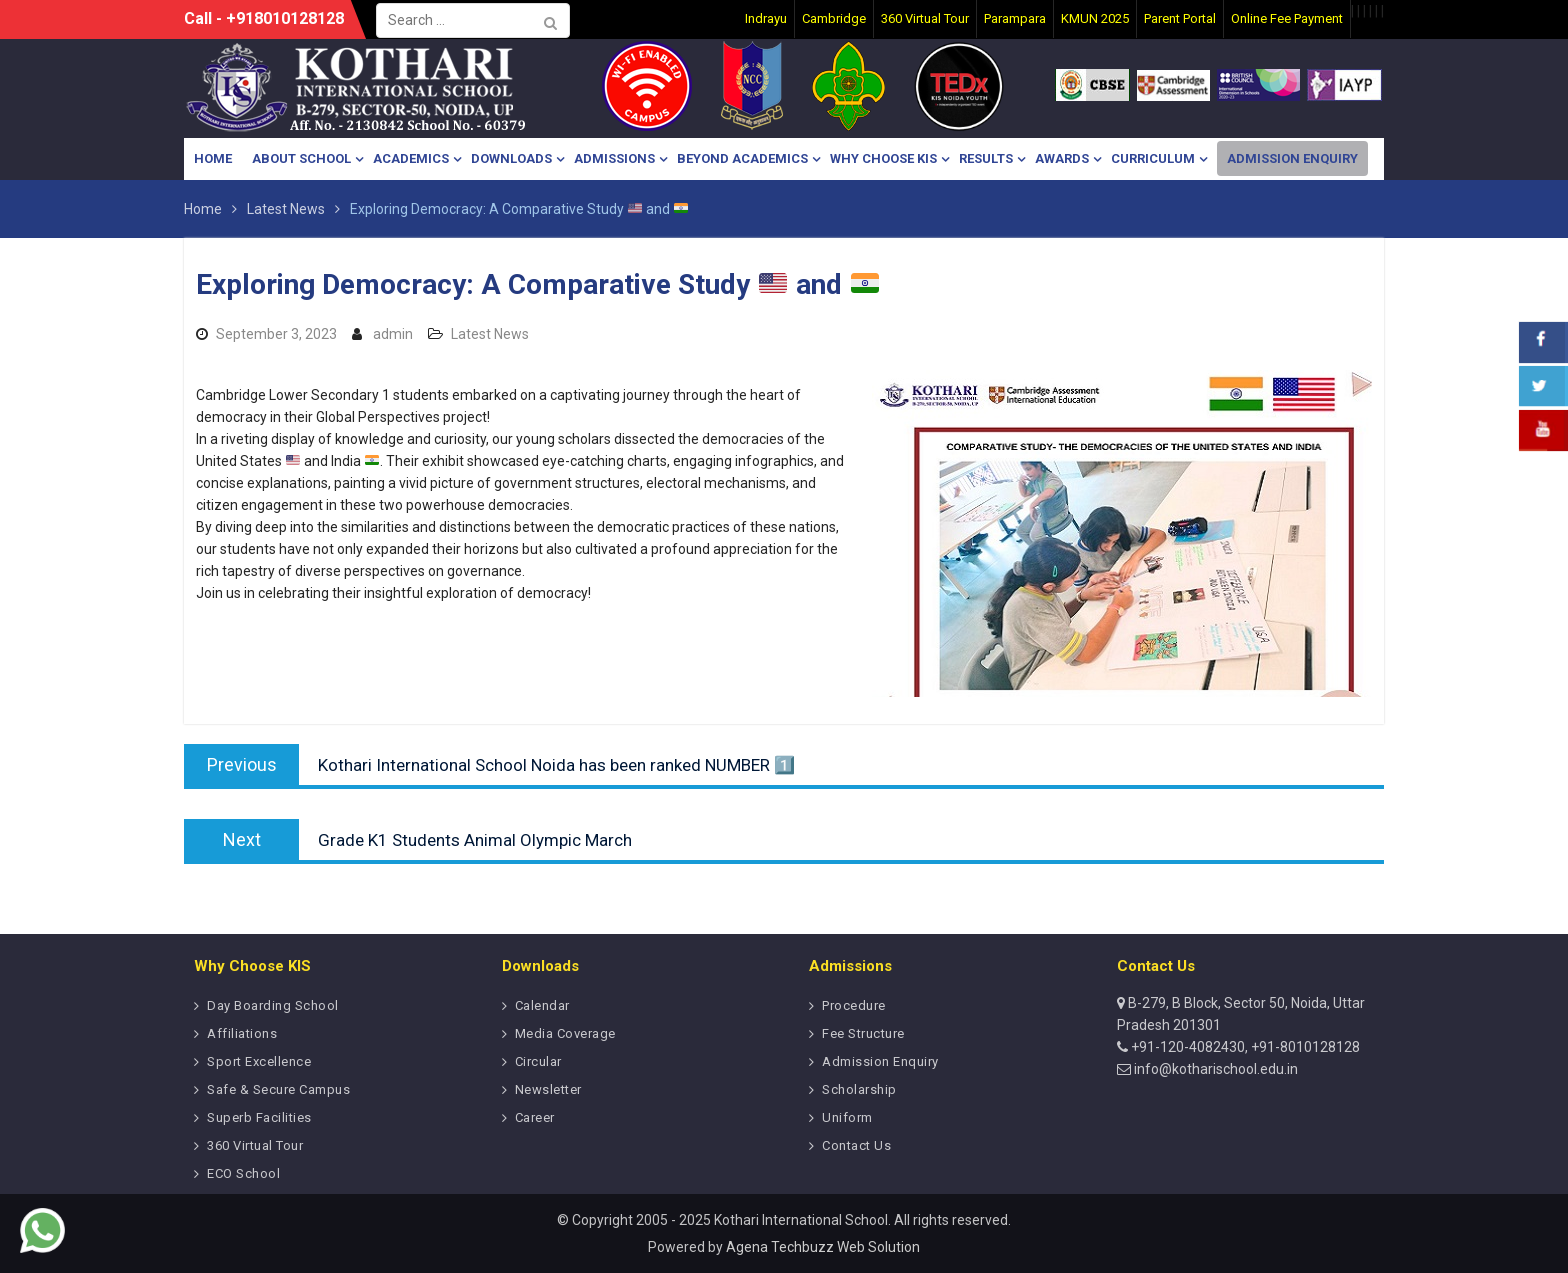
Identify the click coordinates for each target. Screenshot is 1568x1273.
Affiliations (242, 1033)
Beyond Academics (742, 158)
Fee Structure (863, 1033)
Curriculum (1153, 158)
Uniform (847, 1117)
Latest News (490, 334)
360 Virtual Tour (255, 1145)
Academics (411, 158)
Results (986, 158)
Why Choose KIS (883, 158)
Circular (538, 1061)
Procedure (854, 1005)
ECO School (243, 1173)
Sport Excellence (259, 1061)
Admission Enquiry (1292, 158)
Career (535, 1117)
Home (213, 158)
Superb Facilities (259, 1117)
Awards (1062, 158)
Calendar (542, 1005)
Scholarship (859, 1089)
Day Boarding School (273, 1005)
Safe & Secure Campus (278, 1089)
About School (301, 158)
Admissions (614, 158)
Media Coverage (565, 1033)
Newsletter (548, 1089)
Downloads (511, 158)
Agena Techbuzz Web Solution (823, 1247)
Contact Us (856, 1145)
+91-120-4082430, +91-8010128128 (1244, 1047)
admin (393, 334)
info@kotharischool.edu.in (1214, 1069)
